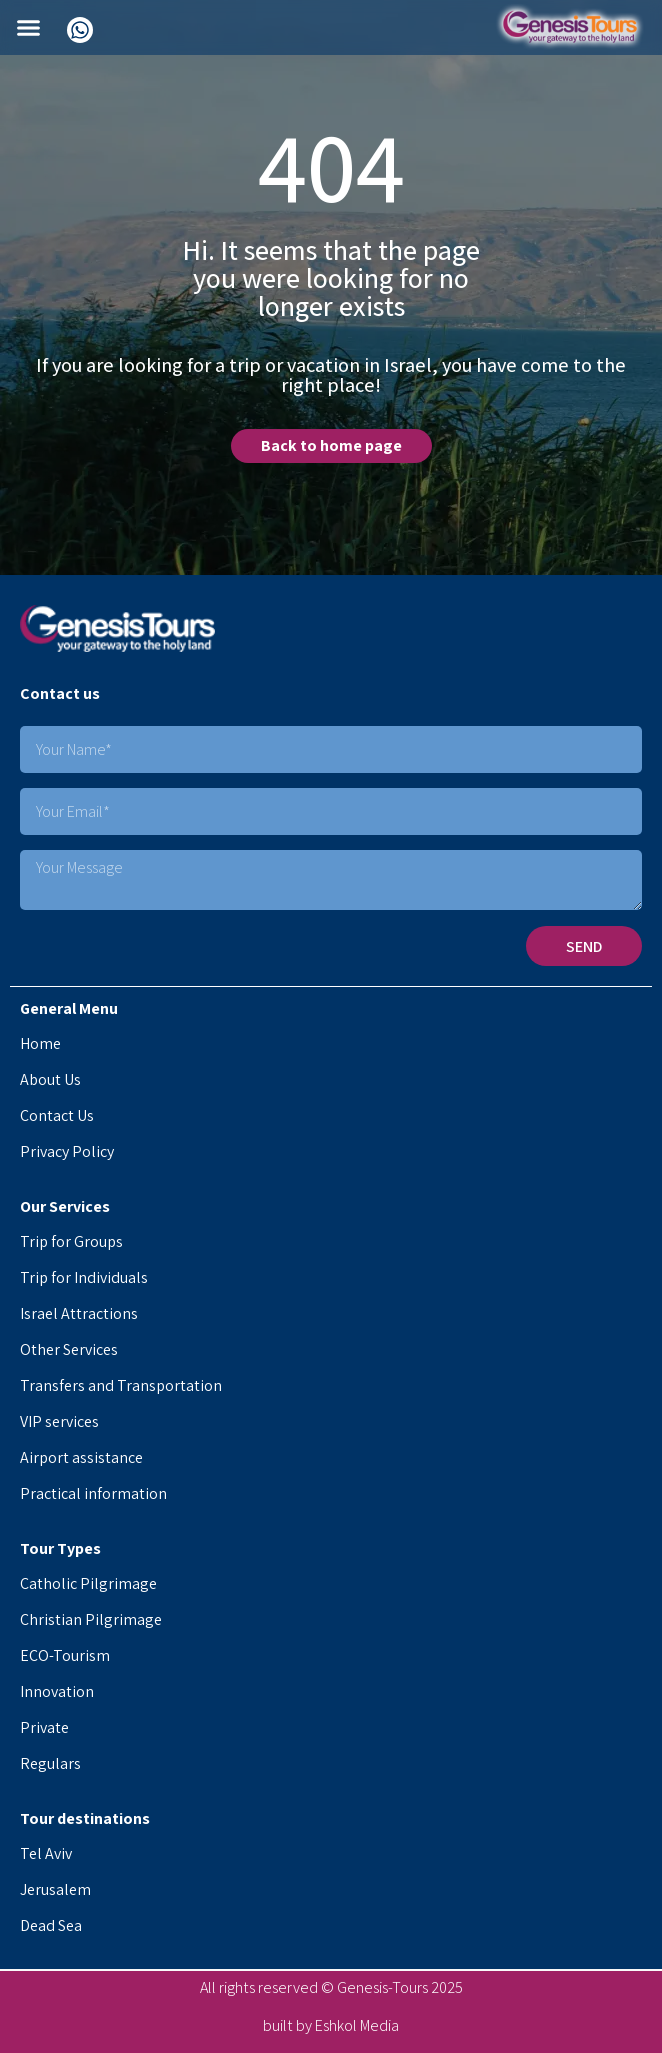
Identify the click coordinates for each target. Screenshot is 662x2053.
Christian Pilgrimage (91, 1619)
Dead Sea (51, 1925)
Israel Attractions (79, 1313)
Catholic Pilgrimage (88, 1583)
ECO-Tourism (65, 1655)
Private (44, 1727)
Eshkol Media (357, 2025)
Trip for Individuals (84, 1277)
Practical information (93, 1493)
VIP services (59, 1421)
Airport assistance (81, 1457)
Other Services (69, 1349)
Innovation (57, 1691)
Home (40, 1043)
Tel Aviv (46, 1853)
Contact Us (57, 1115)
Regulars (50, 1763)
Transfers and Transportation (121, 1385)
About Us (50, 1079)
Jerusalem (55, 1889)
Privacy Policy (67, 1151)
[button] (29, 28)
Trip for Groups (71, 1241)
